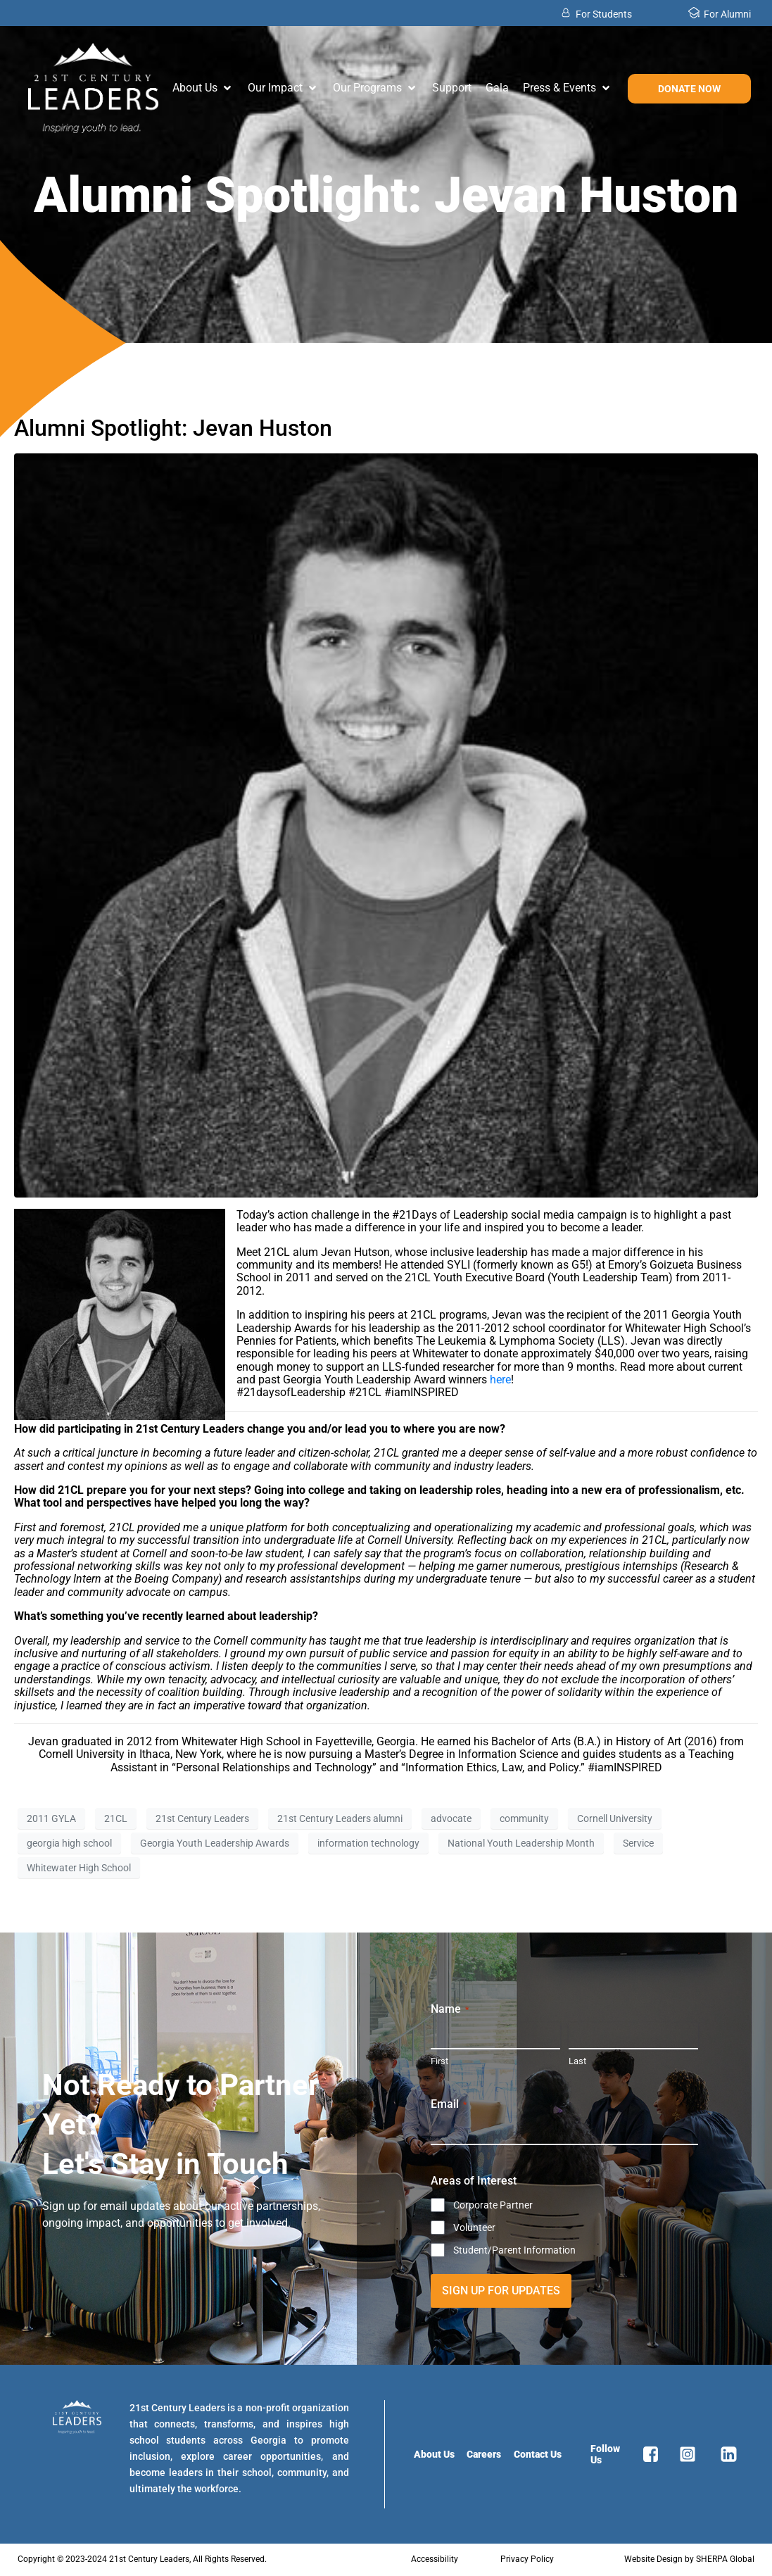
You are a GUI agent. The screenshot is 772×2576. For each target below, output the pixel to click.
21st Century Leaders (202, 1818)
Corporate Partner (493, 2205)
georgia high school (69, 1843)
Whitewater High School (79, 1867)
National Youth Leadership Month (521, 1843)
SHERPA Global (725, 2559)
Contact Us (538, 2454)
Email (449, 2104)
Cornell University (614, 1818)
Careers (484, 2454)
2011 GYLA (51, 1818)
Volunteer (474, 2227)
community (524, 1818)
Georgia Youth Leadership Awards (214, 1843)
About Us (434, 2454)
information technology (368, 1843)
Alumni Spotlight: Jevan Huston (173, 428)
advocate (451, 1818)
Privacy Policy (527, 2559)
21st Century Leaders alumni (340, 1818)
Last (577, 2061)
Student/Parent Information (514, 2250)
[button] (203, 88)
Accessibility (434, 2559)
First (439, 2061)
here (500, 1379)
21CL (115, 1818)
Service (638, 1843)
